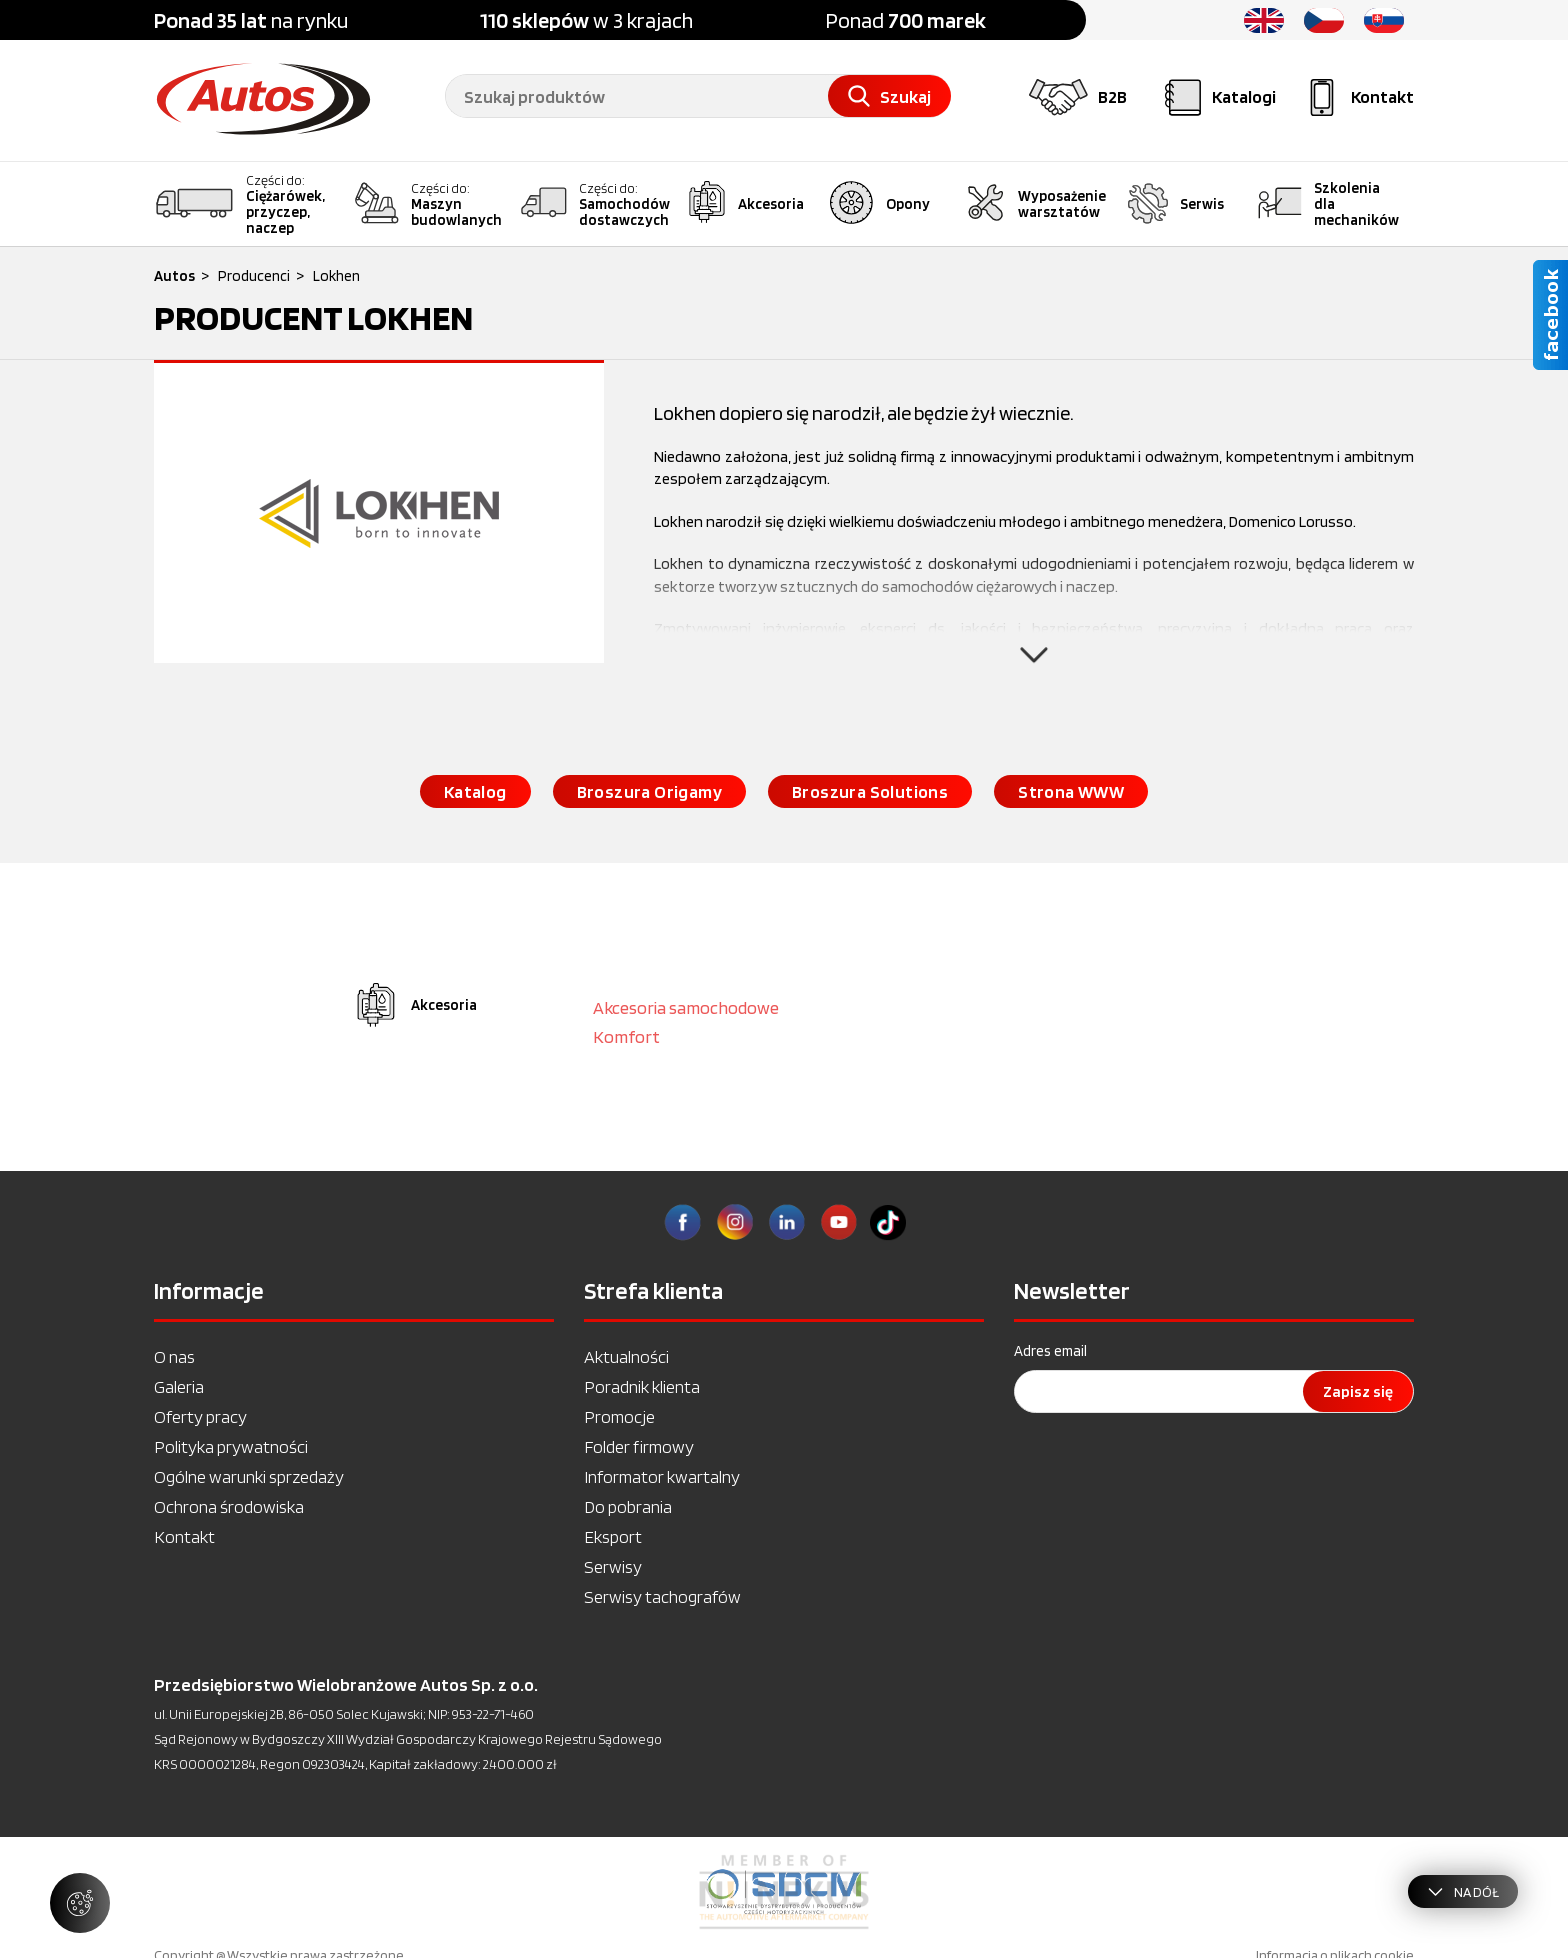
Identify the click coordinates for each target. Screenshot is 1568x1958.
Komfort (626, 1036)
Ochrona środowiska (229, 1506)
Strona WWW (1071, 791)
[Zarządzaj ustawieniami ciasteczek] (80, 1903)
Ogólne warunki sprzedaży (249, 1476)
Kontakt (184, 1536)
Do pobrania (628, 1506)
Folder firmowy (639, 1446)
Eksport (613, 1536)
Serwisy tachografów (662, 1596)
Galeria (179, 1386)
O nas (174, 1356)
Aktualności (626, 1356)
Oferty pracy (200, 1416)
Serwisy (613, 1566)
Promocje (619, 1416)
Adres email (1050, 1351)
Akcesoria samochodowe (686, 1007)
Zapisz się (1358, 1391)
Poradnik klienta (642, 1386)
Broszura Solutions (870, 791)
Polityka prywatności (231, 1446)
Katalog (475, 791)
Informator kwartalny (662, 1476)
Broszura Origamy (649, 791)
